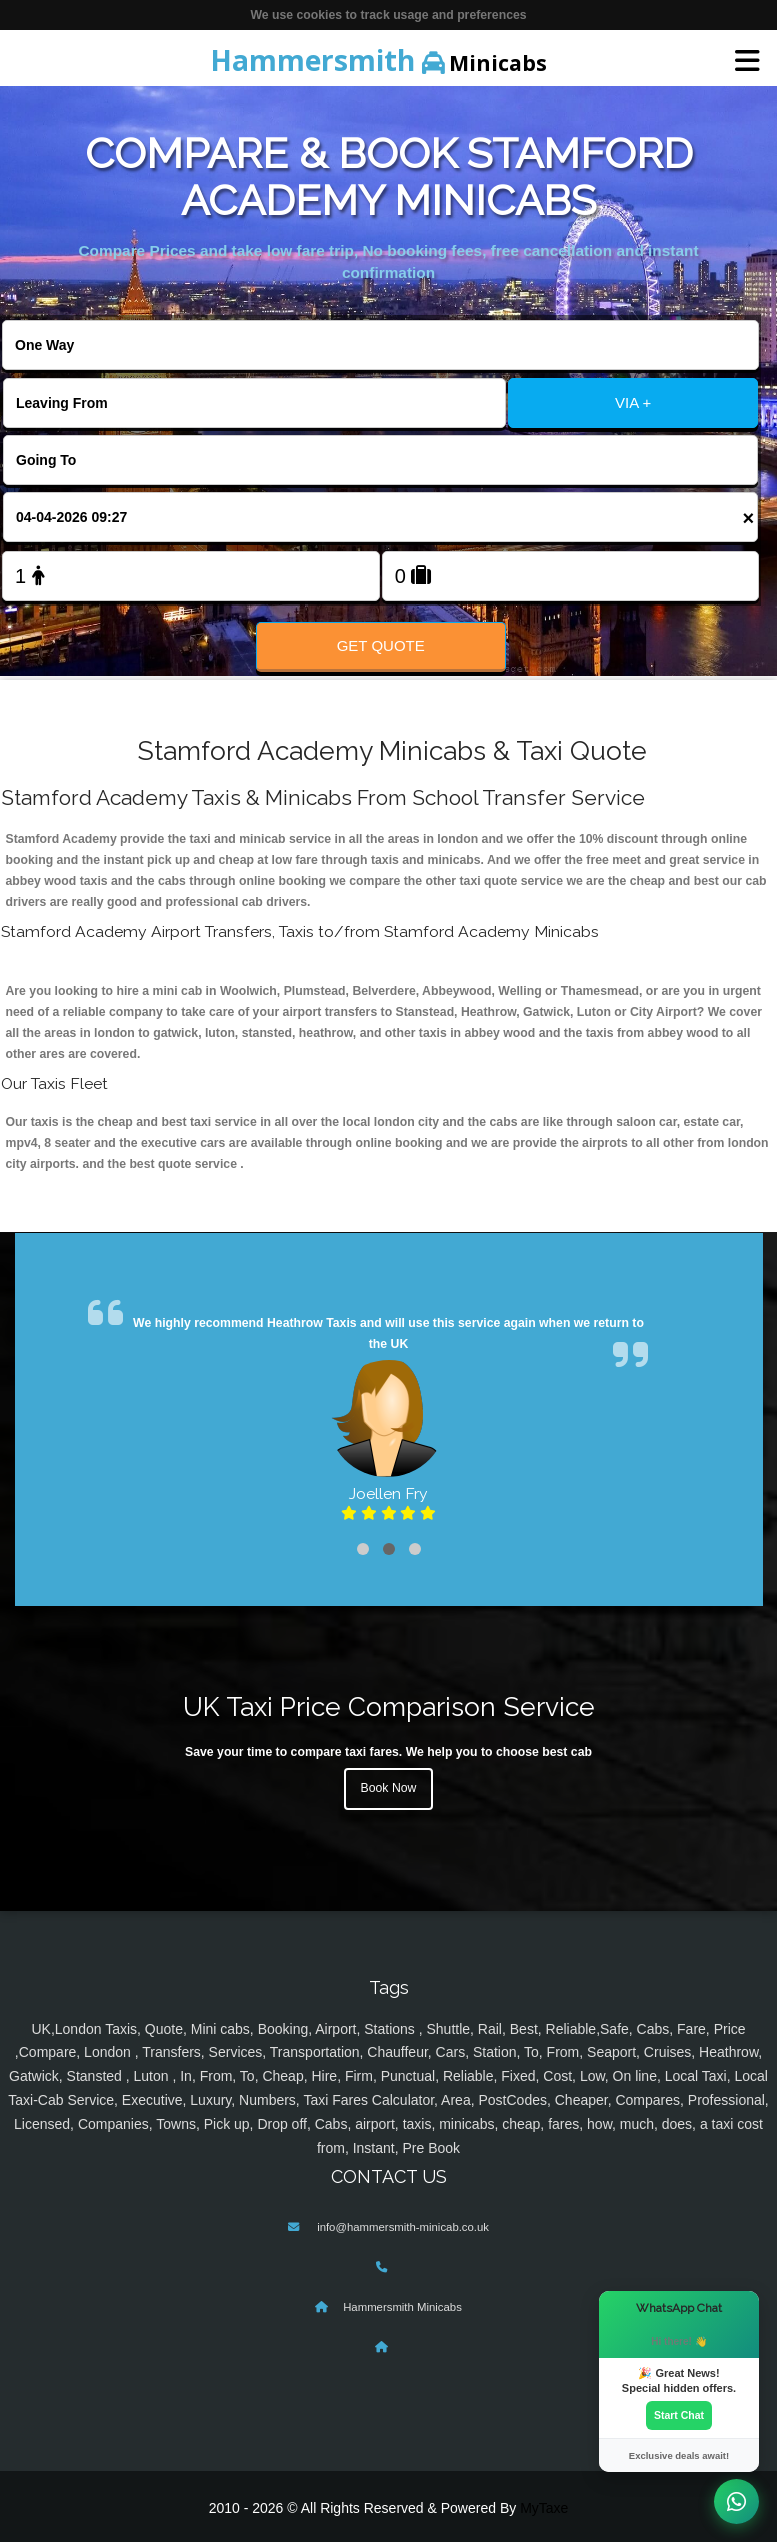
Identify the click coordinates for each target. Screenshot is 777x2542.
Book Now (389, 1788)
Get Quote (381, 645)
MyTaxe (544, 2508)
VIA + (633, 402)
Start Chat (679, 2415)
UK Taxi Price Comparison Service (389, 1706)
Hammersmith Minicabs (402, 2307)
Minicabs (378, 60)
